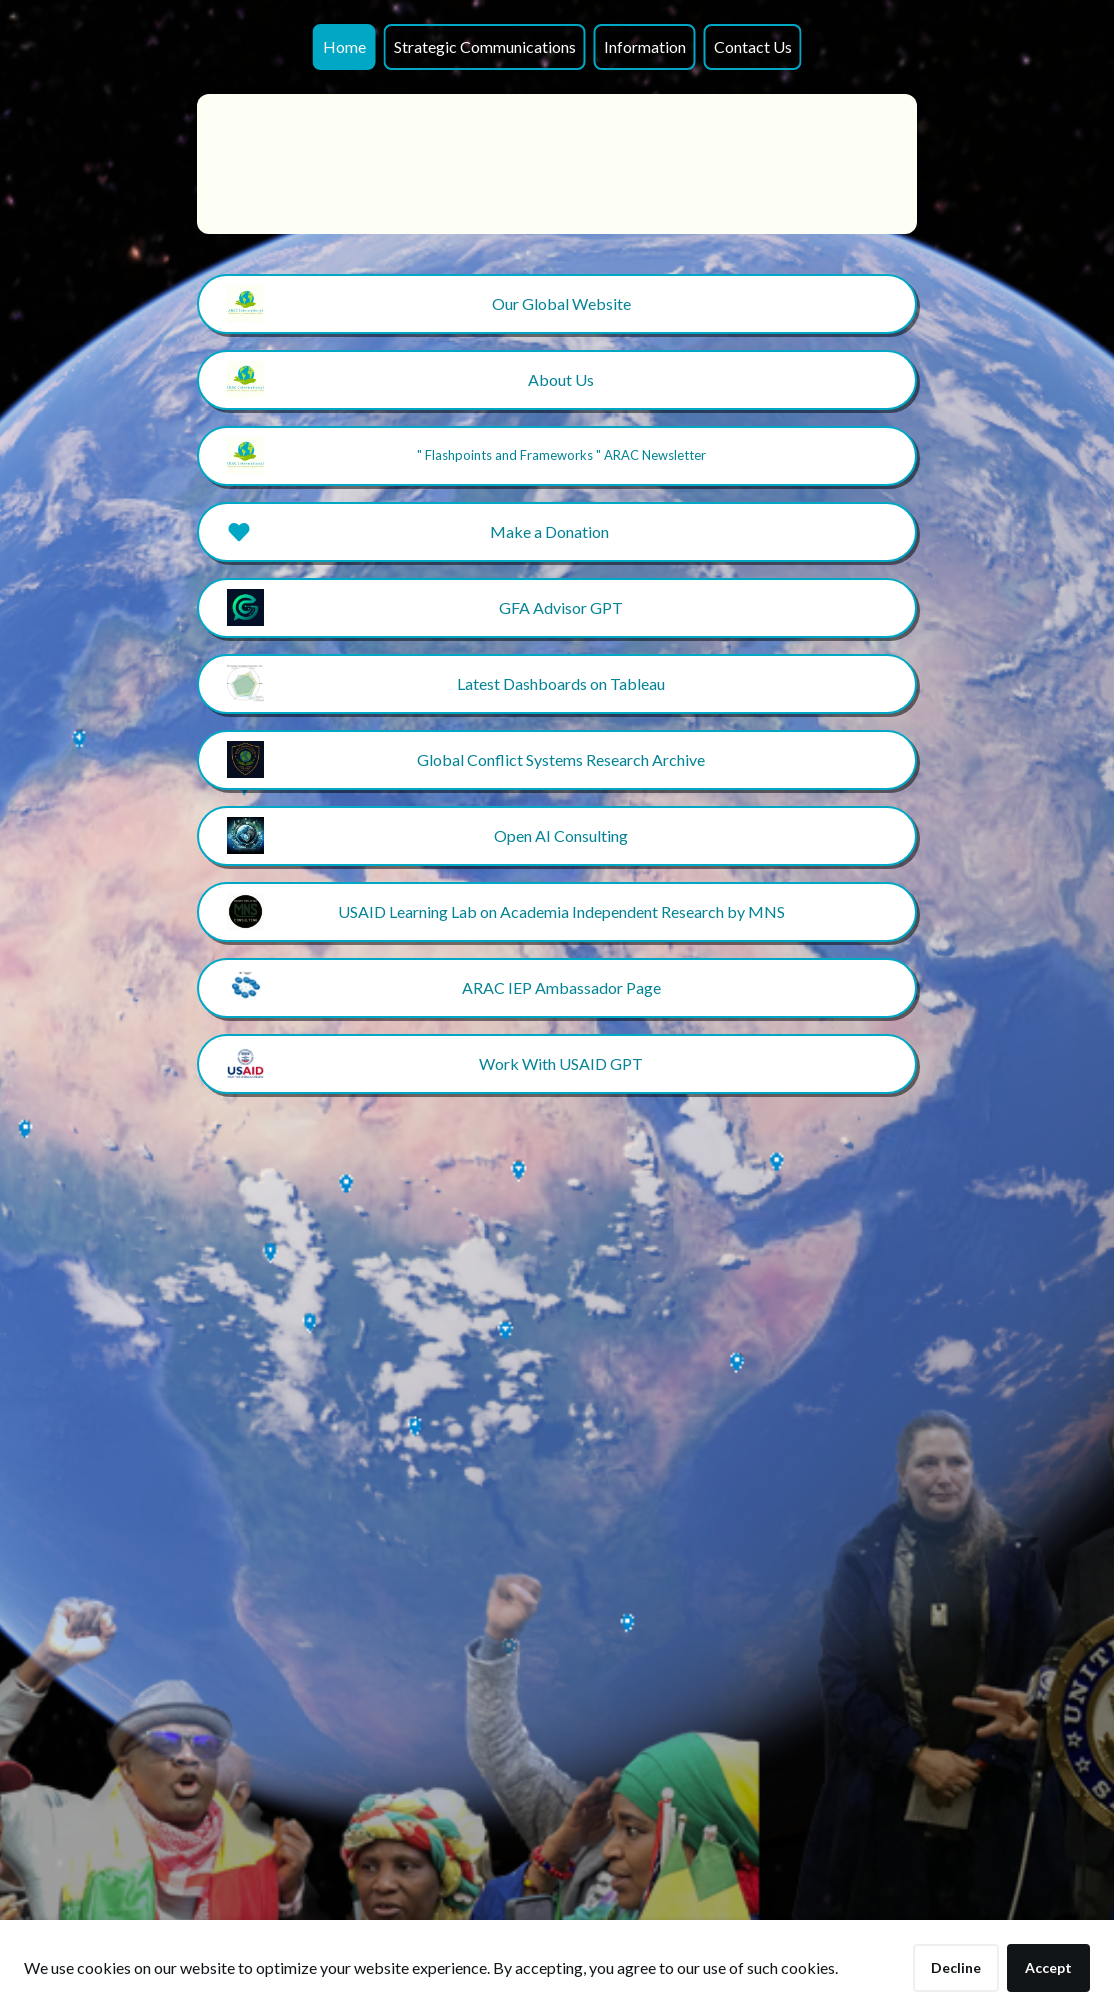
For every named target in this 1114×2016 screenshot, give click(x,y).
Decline (956, 1967)
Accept (1048, 1967)
